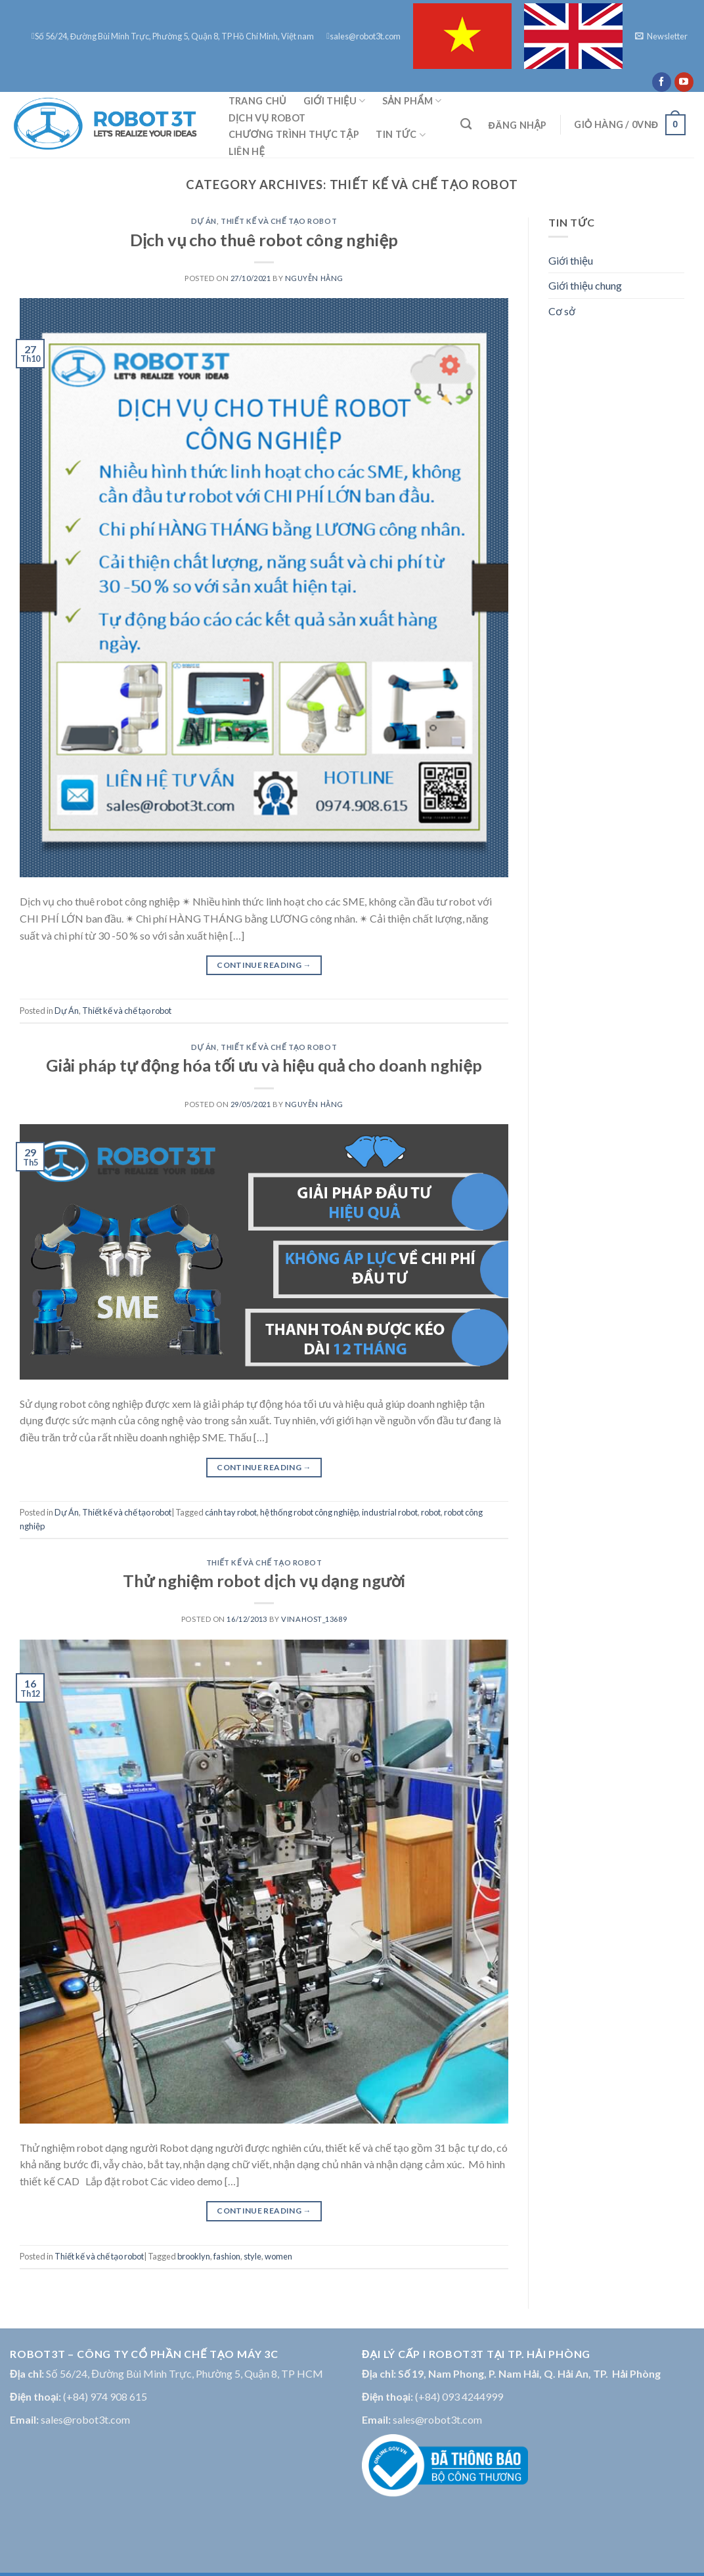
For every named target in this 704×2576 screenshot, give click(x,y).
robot (431, 1512)
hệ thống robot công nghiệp (309, 1512)
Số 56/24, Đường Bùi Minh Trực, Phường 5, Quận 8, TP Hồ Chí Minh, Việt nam (173, 36)
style (252, 2256)
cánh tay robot (231, 1512)
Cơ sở (561, 311)
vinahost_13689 (314, 1619)
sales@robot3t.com (363, 36)
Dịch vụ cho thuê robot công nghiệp (264, 240)
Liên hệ (247, 151)
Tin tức (401, 135)
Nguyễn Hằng (314, 278)
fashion (226, 2256)
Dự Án (204, 221)
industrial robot (390, 1512)
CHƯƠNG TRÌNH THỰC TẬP (294, 134)
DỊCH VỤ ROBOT (267, 117)
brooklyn (193, 2256)
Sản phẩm (411, 101)
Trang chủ (257, 100)
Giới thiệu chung (585, 285)
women (278, 2256)
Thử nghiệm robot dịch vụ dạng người (264, 1580)
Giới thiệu (334, 101)
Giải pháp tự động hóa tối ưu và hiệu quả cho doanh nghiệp (264, 1065)
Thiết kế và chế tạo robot (279, 221)
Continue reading (264, 965)
